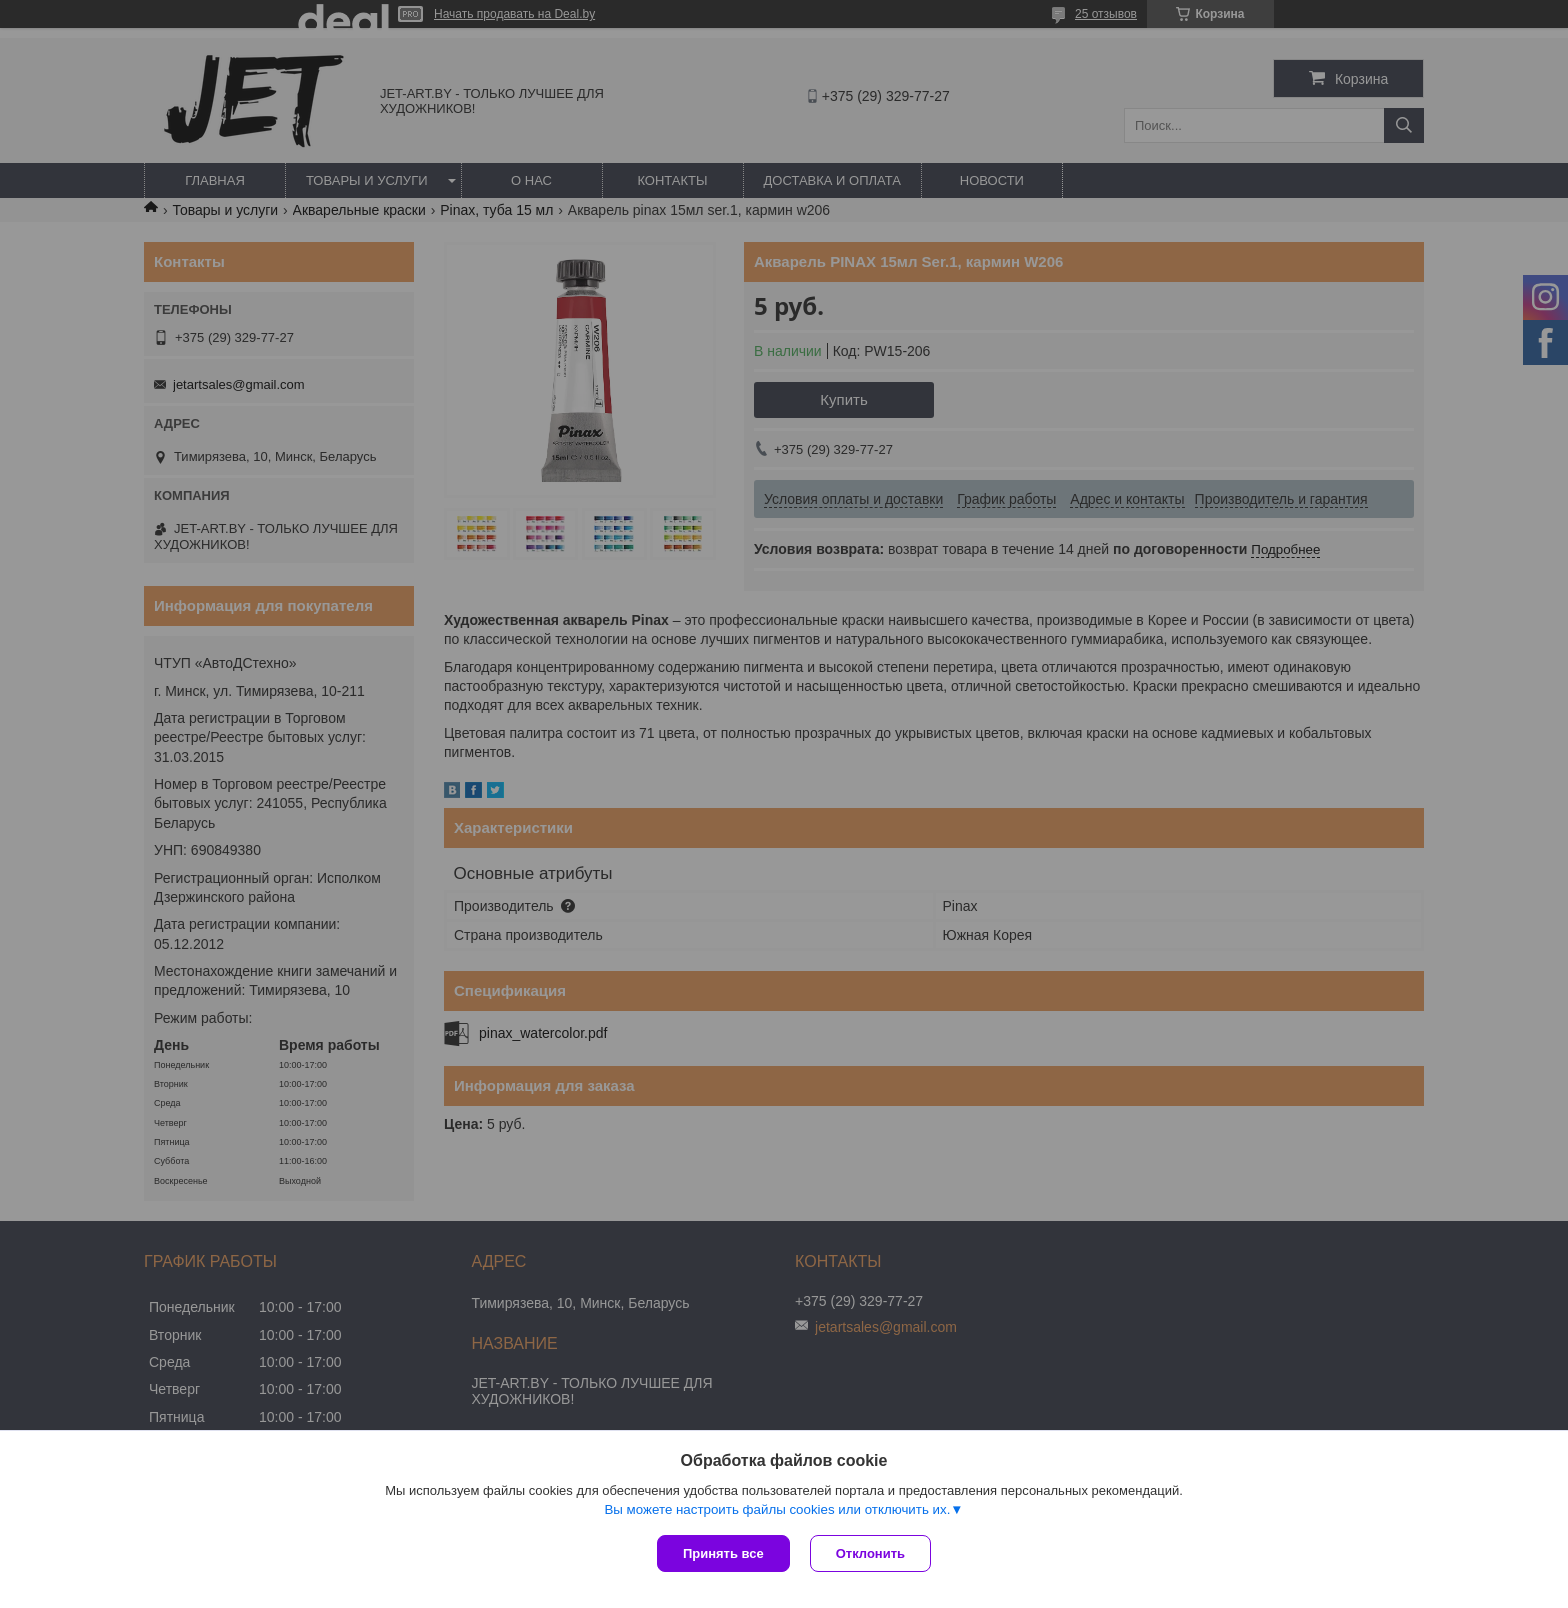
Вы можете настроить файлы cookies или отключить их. (777, 1509)
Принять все (723, 1553)
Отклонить (870, 1553)
